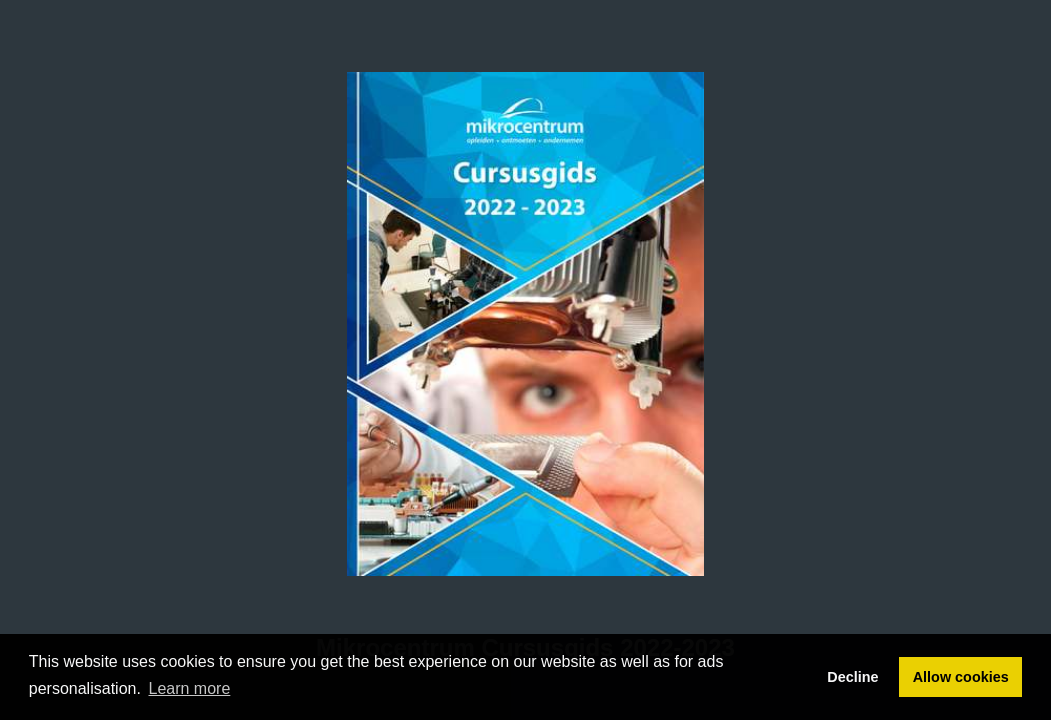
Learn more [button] (190, 688)
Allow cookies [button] (961, 677)
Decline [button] (852, 677)
